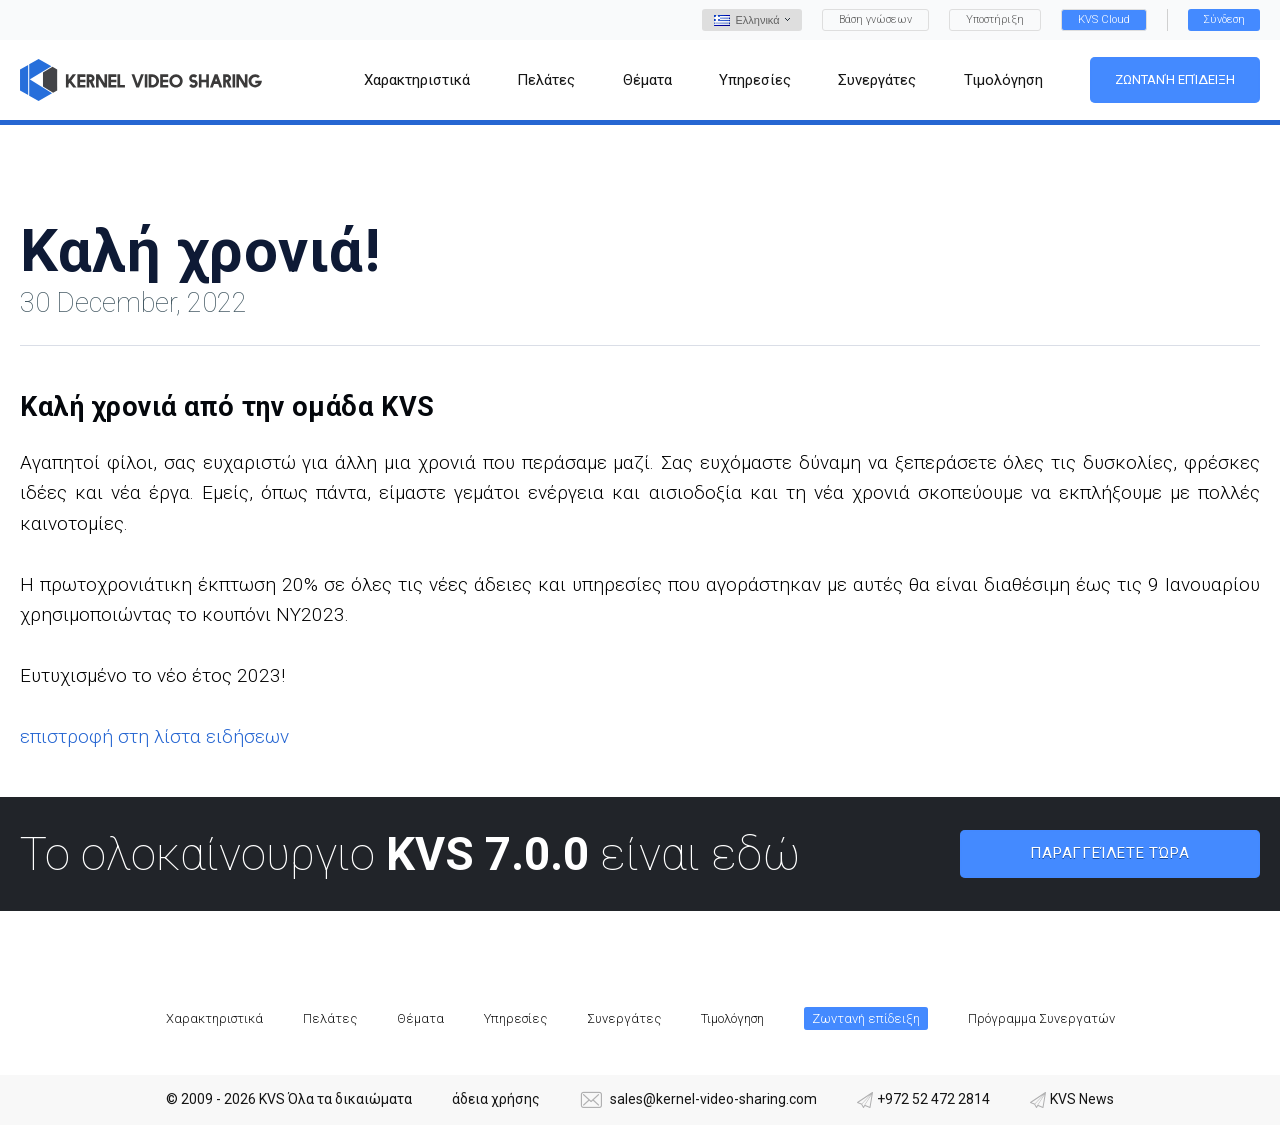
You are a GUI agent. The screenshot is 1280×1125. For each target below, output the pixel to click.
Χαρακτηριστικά (214, 1018)
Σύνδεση (1224, 19)
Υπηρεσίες (515, 1018)
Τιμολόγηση (732, 1018)
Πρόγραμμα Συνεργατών (1041, 1018)
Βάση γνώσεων (875, 19)
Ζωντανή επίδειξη (1175, 79)
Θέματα (420, 1018)
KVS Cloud (1104, 19)
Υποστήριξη (995, 19)
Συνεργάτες (624, 1018)
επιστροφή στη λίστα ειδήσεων (154, 736)
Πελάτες (330, 1018)
